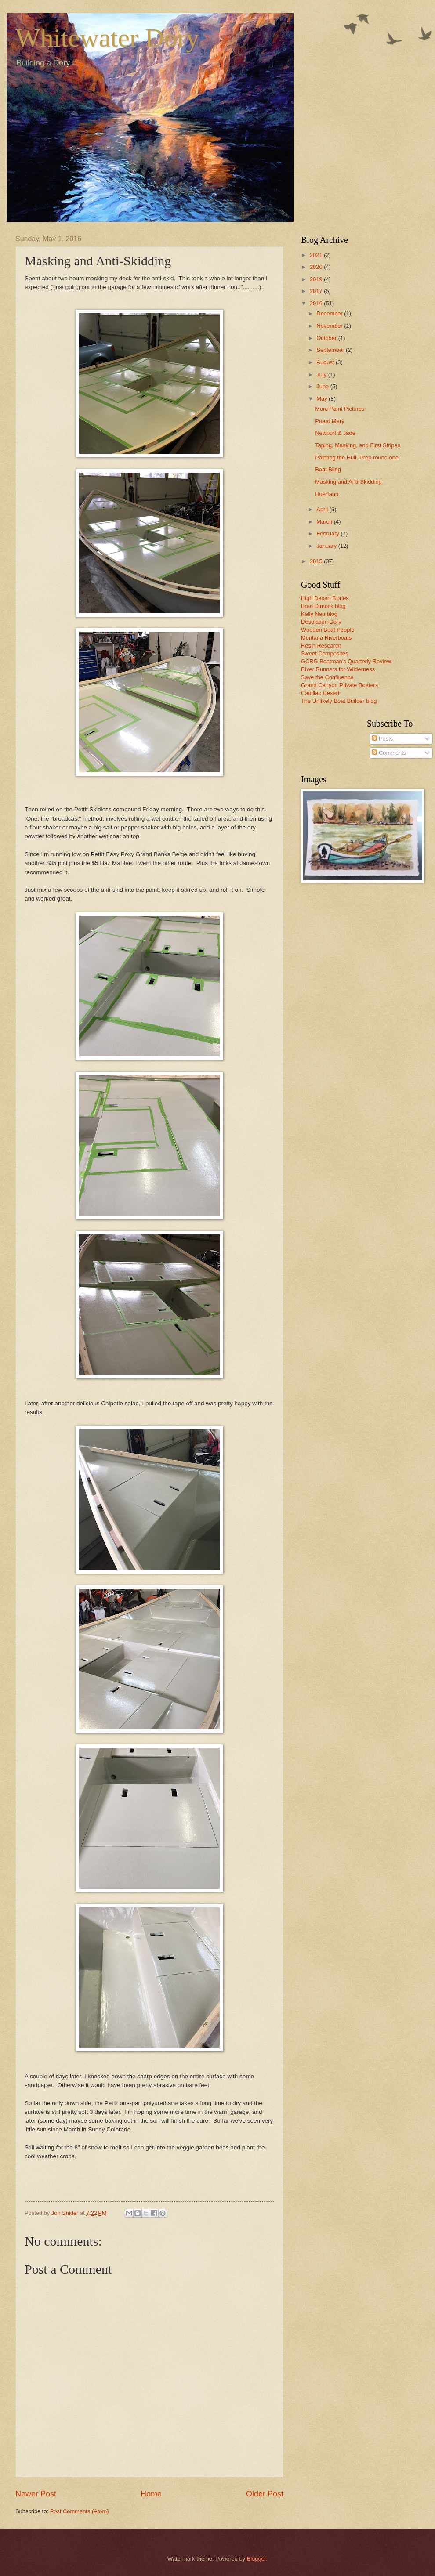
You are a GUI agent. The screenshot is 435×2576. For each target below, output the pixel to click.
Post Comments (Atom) (79, 2511)
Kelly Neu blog (319, 614)
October (327, 338)
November (330, 325)
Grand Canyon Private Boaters (339, 685)
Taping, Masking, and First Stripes (357, 445)
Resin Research (321, 645)
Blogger (256, 2558)
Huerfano (326, 494)
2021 (317, 255)
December (330, 313)
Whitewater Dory (107, 37)
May (322, 398)
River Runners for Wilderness (338, 669)
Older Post (264, 2493)
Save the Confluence (327, 677)
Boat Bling (328, 469)
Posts (382, 738)
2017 (317, 291)
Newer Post (35, 2493)
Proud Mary (329, 421)
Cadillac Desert (320, 693)
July (322, 374)
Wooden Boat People (327, 629)
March (325, 521)
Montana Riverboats (326, 637)
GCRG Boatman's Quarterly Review (346, 661)
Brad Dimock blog (323, 606)
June (323, 386)
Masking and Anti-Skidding (348, 481)
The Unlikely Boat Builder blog (339, 701)
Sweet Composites (324, 653)
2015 (317, 561)
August (326, 362)
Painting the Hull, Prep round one (357, 457)
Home (151, 2493)
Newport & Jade (335, 433)
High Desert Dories (325, 598)
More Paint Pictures (339, 408)
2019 (317, 279)
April (322, 509)
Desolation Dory (321, 622)
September (331, 350)
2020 (317, 267)
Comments (389, 752)
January (327, 546)
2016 (317, 303)
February (328, 533)
